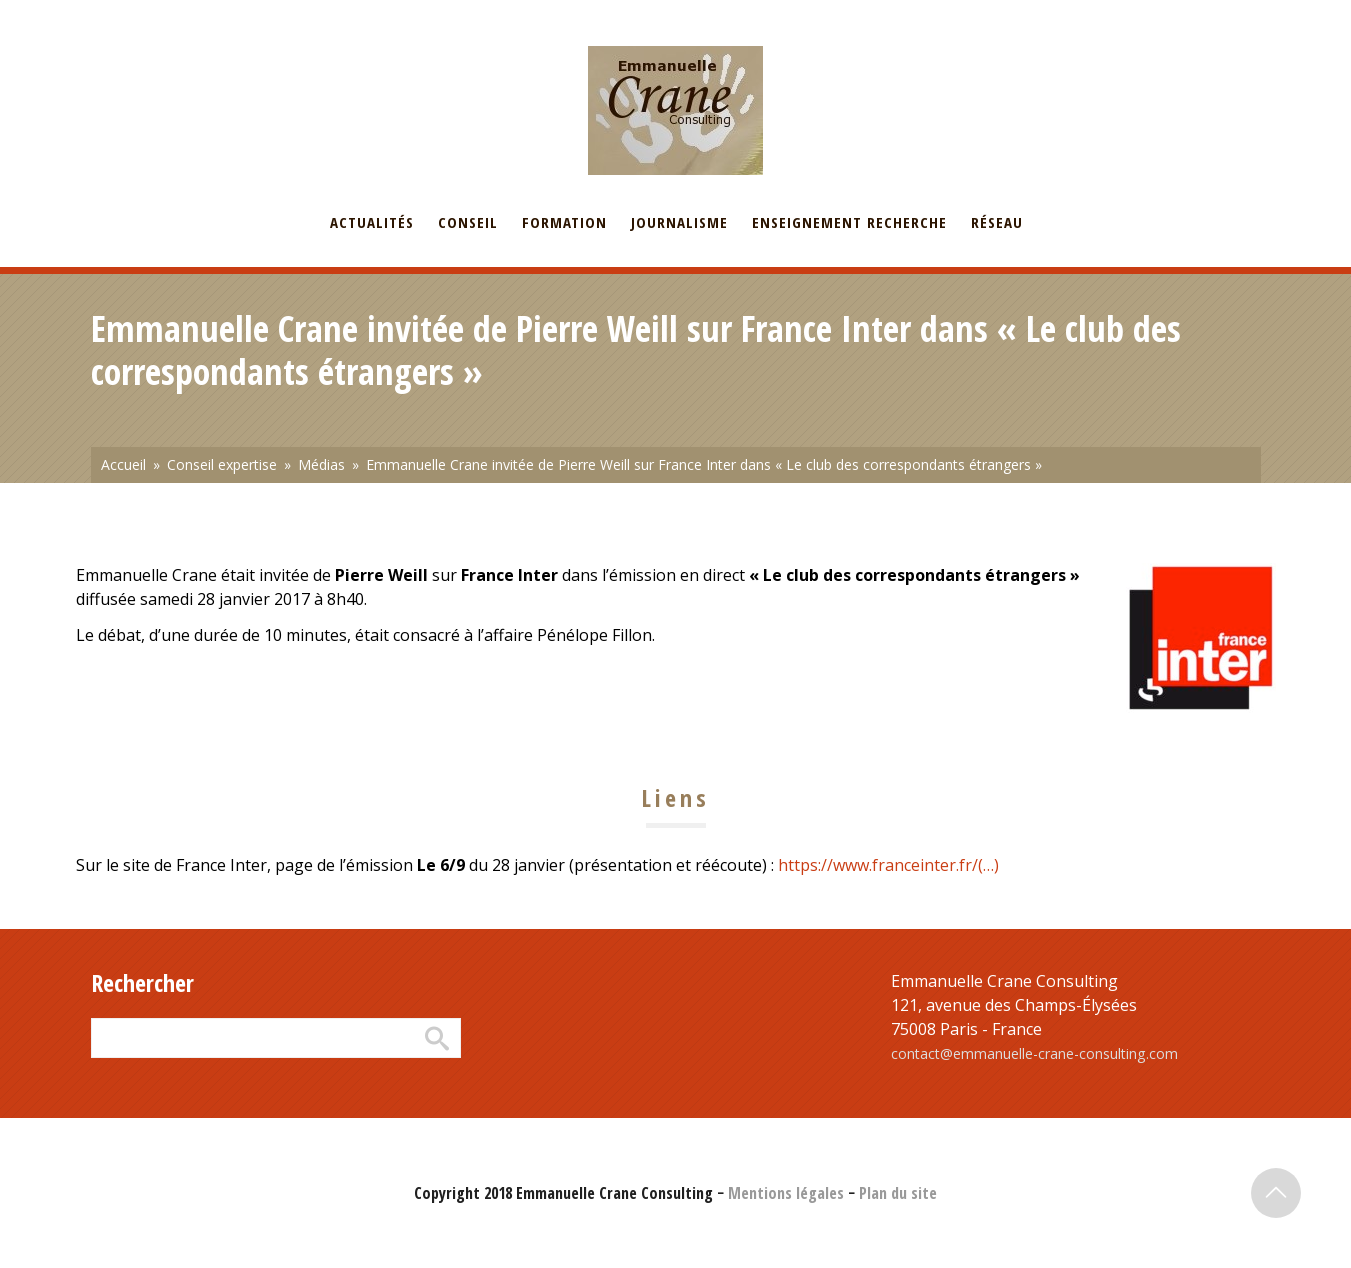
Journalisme (679, 222)
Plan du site (898, 1193)
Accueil (123, 464)
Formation (564, 222)
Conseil (468, 222)
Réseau (997, 222)
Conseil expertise (222, 464)
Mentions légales (786, 1193)
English (189, 13)
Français (116, 13)
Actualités (372, 222)
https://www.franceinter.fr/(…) (888, 865)
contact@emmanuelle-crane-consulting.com (1034, 1053)
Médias (321, 464)
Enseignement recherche (849, 222)
